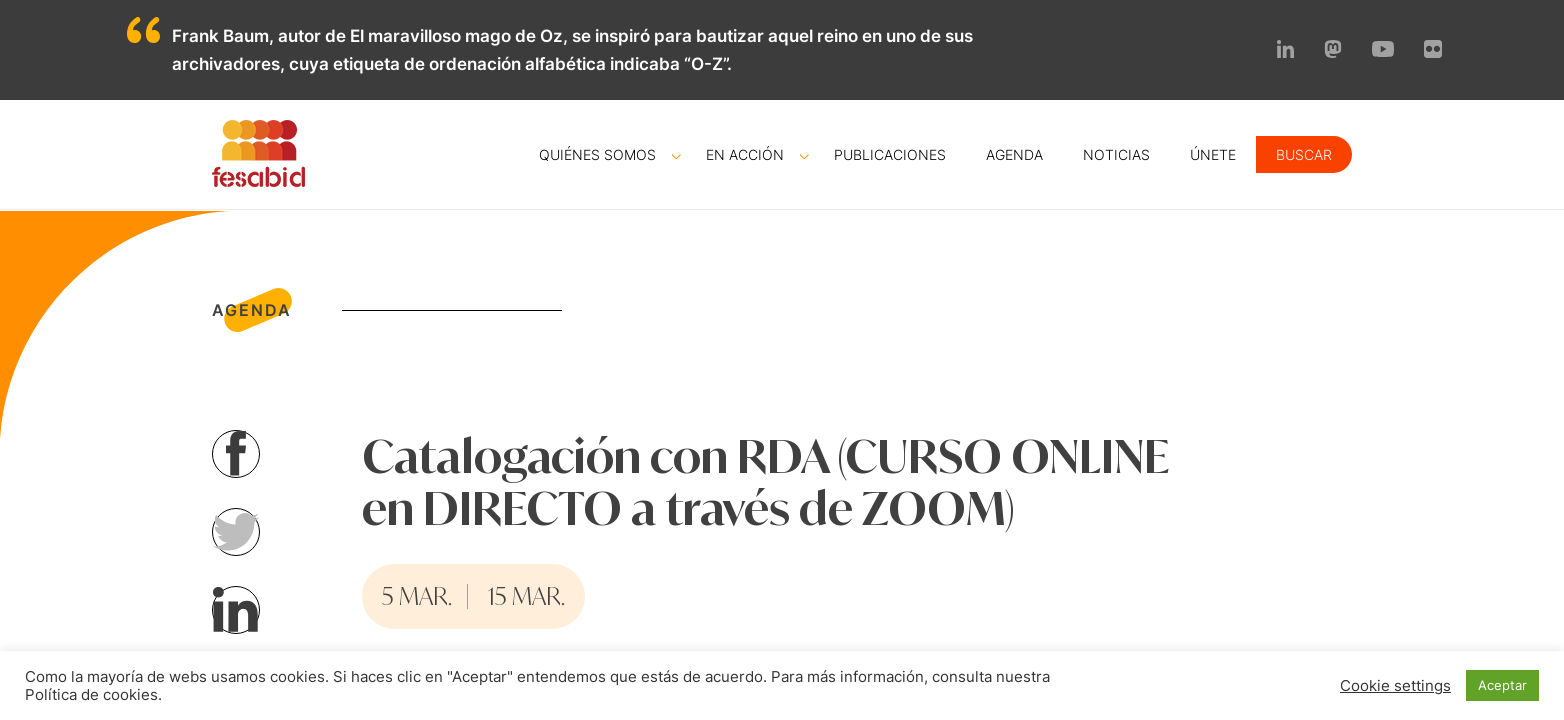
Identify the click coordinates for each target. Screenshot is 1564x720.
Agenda (1014, 154)
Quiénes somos (597, 154)
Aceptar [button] (1502, 685)
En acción (745, 154)
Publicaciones (890, 154)
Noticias (1116, 154)
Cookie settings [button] (1395, 686)
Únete (1213, 154)
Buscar (1304, 154)
